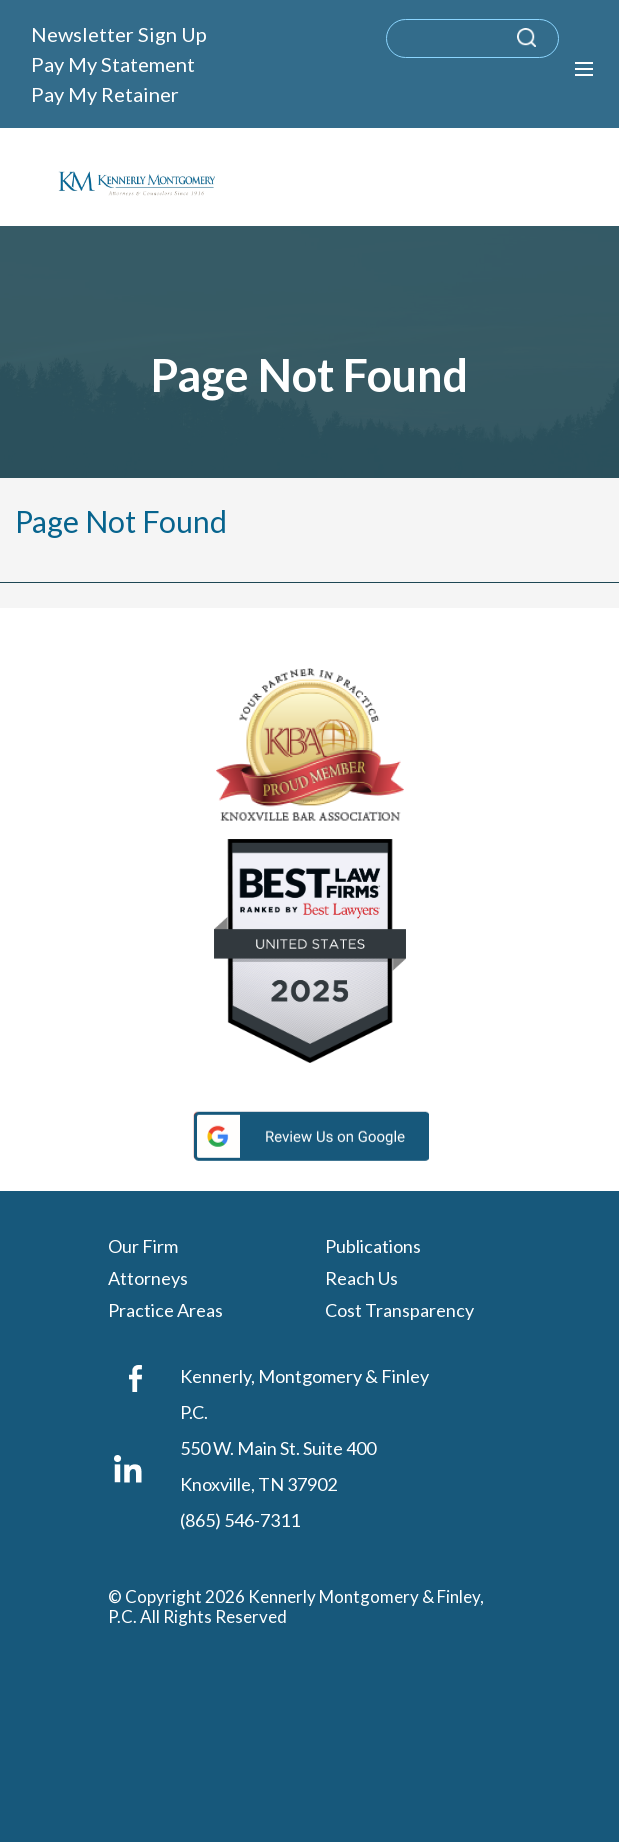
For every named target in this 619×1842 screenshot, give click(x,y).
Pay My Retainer (105, 94)
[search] (472, 38)
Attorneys (148, 1279)
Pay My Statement (113, 64)
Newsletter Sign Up (119, 34)
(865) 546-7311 (240, 1520)
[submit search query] (552, 47)
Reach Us (361, 1279)
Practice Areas (165, 1311)
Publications (373, 1247)
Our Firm (143, 1247)
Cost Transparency (399, 1311)
